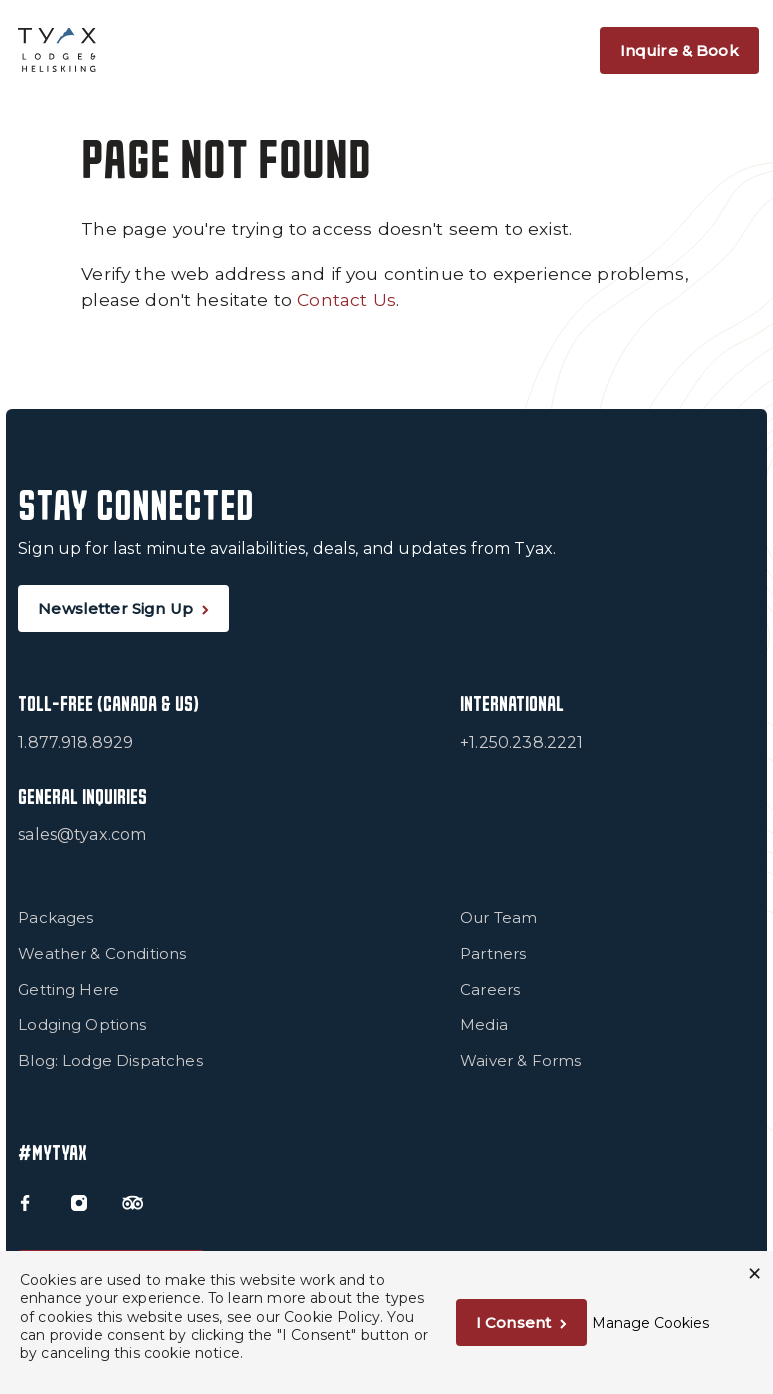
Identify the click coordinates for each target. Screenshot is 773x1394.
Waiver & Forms (520, 1060)
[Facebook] (24, 1201)
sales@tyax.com (82, 834)
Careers (490, 989)
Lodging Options (82, 1024)
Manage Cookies (650, 1323)
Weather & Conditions (102, 953)
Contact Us (346, 299)
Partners (493, 953)
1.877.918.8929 (75, 742)
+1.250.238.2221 (521, 742)
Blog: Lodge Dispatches (110, 1060)
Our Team (498, 917)
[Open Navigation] (572, 50)
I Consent (513, 1322)
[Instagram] (77, 1201)
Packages (55, 917)
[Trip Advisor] (130, 1201)
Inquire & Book (679, 50)
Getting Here (68, 989)
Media (484, 1024)
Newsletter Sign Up (115, 608)
